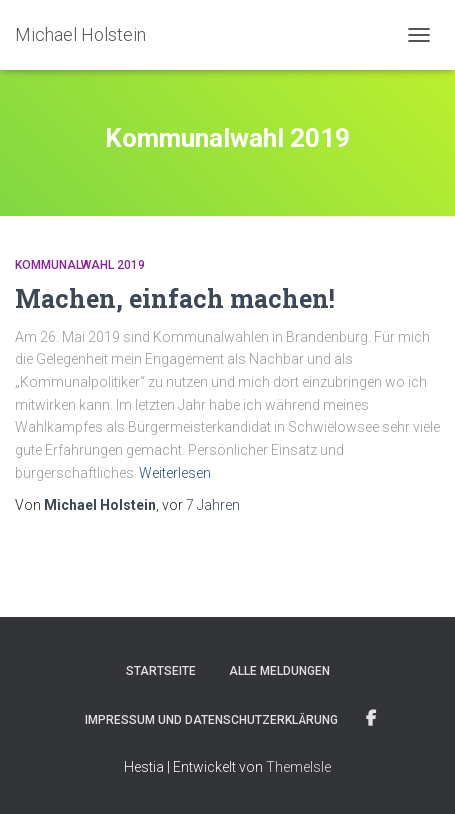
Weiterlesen (175, 473)
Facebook (371, 719)
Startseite (161, 671)
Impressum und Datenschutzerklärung (211, 720)
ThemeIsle (298, 767)
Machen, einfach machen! (175, 298)
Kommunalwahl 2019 (80, 265)
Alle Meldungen (279, 671)
